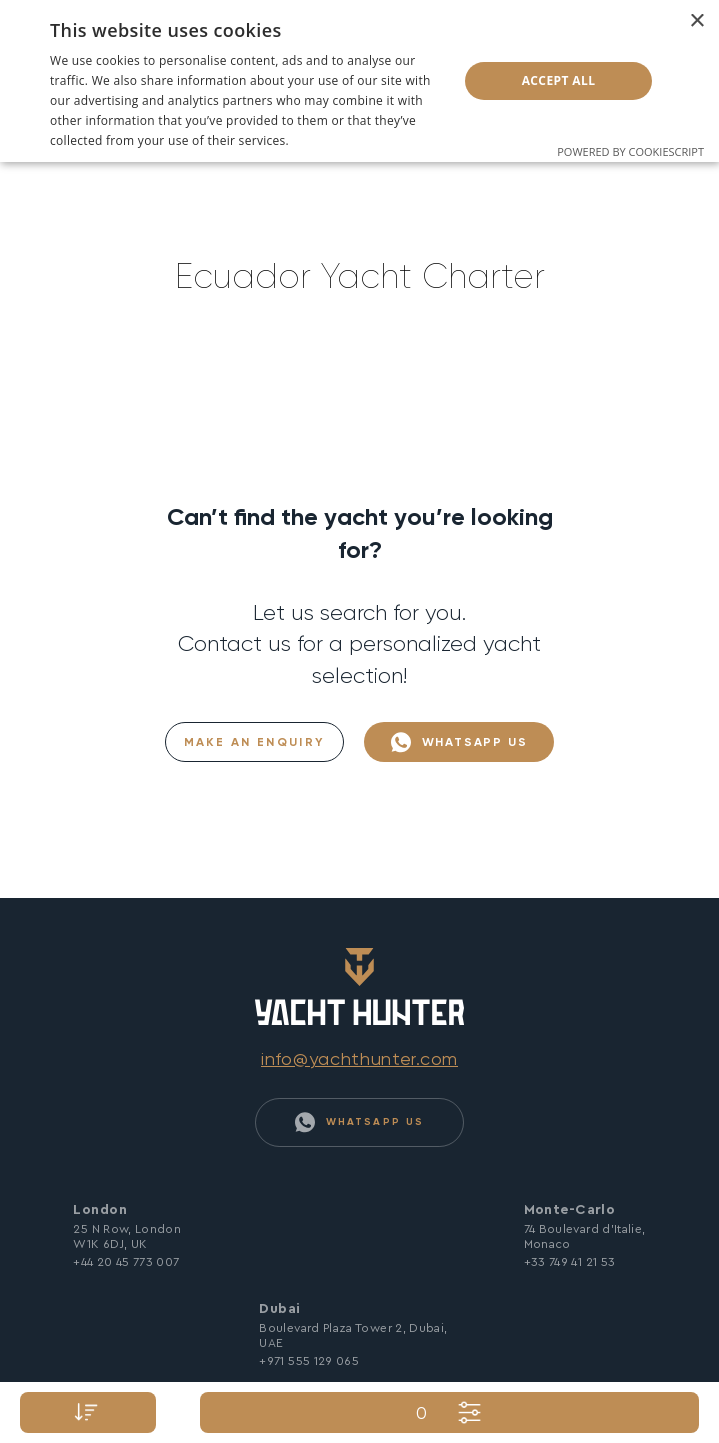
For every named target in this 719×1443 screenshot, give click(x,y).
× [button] (696, 21)
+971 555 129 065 (309, 1361)
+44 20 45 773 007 (126, 1262)
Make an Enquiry (254, 742)
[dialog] (359, 81)
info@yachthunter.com (359, 1058)
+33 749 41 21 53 (570, 1262)
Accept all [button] (559, 80)
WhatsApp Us (459, 742)
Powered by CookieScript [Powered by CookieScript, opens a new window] (630, 151)
